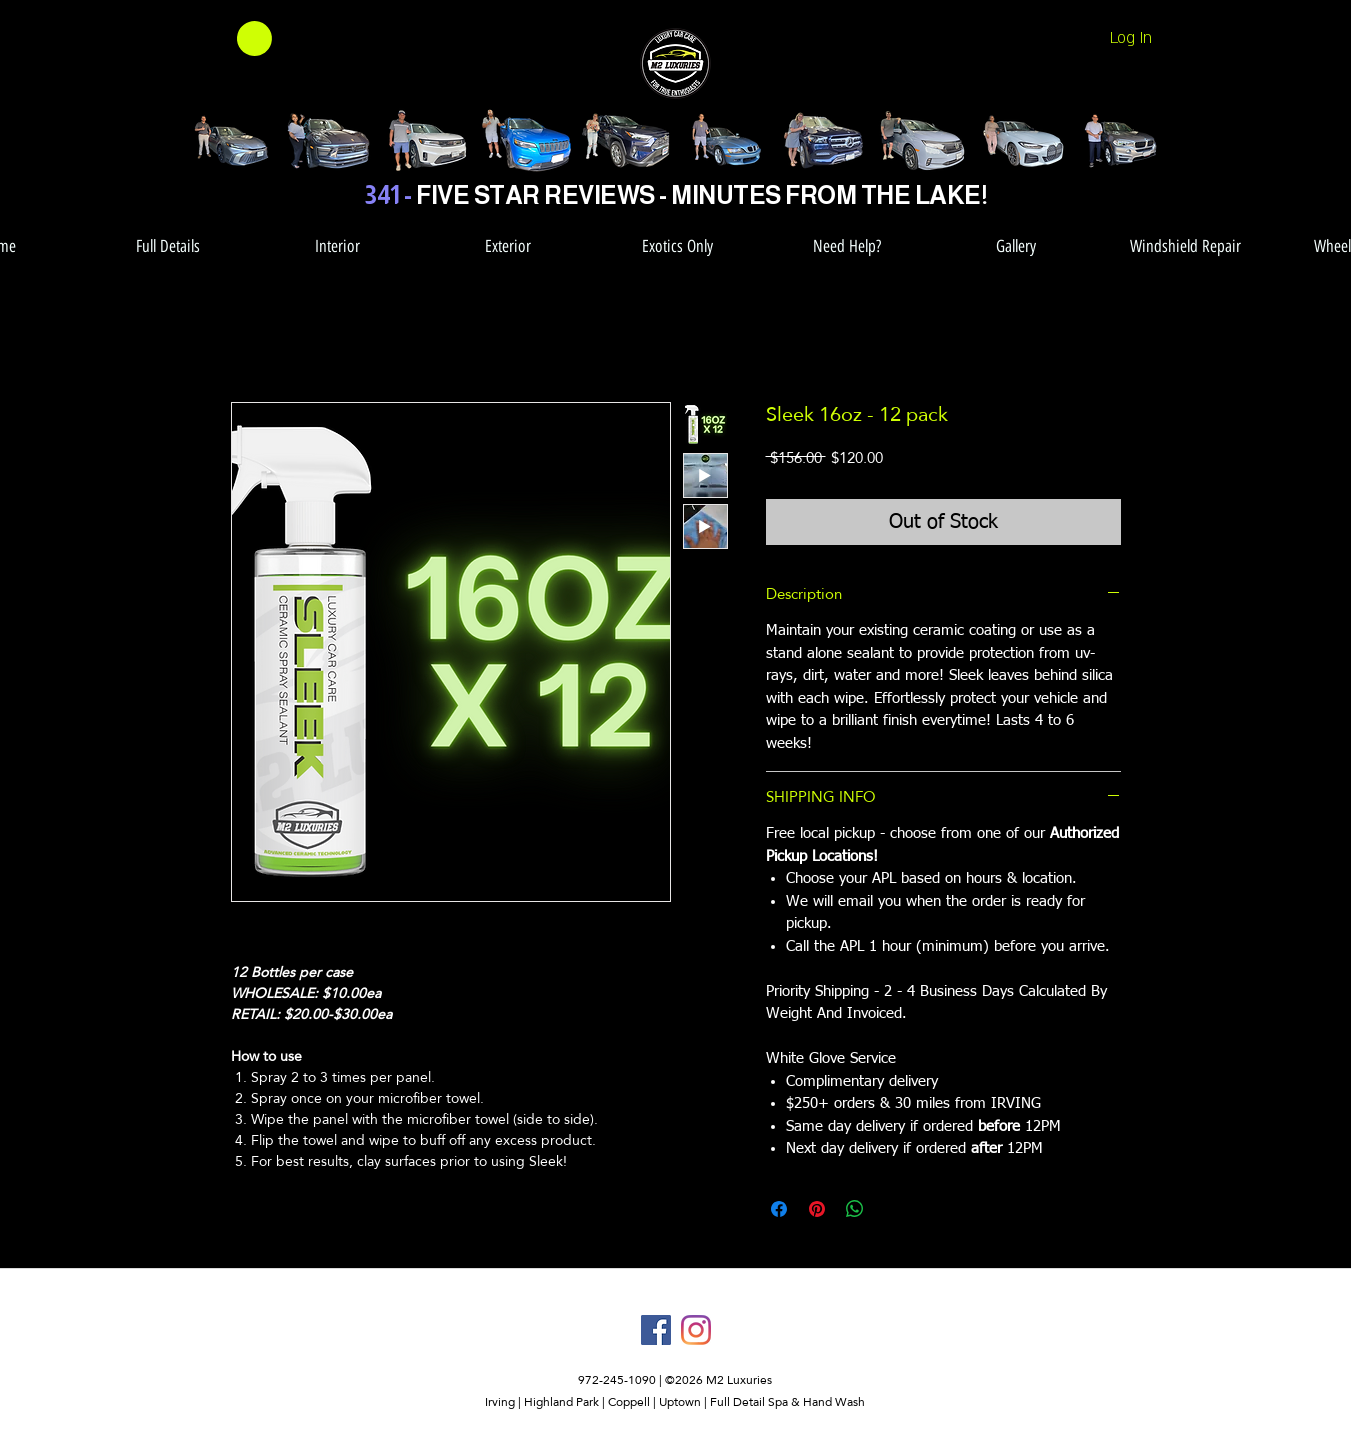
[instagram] (696, 1330)
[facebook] (656, 1330)
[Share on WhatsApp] (855, 1209)
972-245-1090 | (621, 1380)
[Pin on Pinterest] (817, 1209)
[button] (229, 38)
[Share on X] (893, 1209)
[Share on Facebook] (779, 1209)
